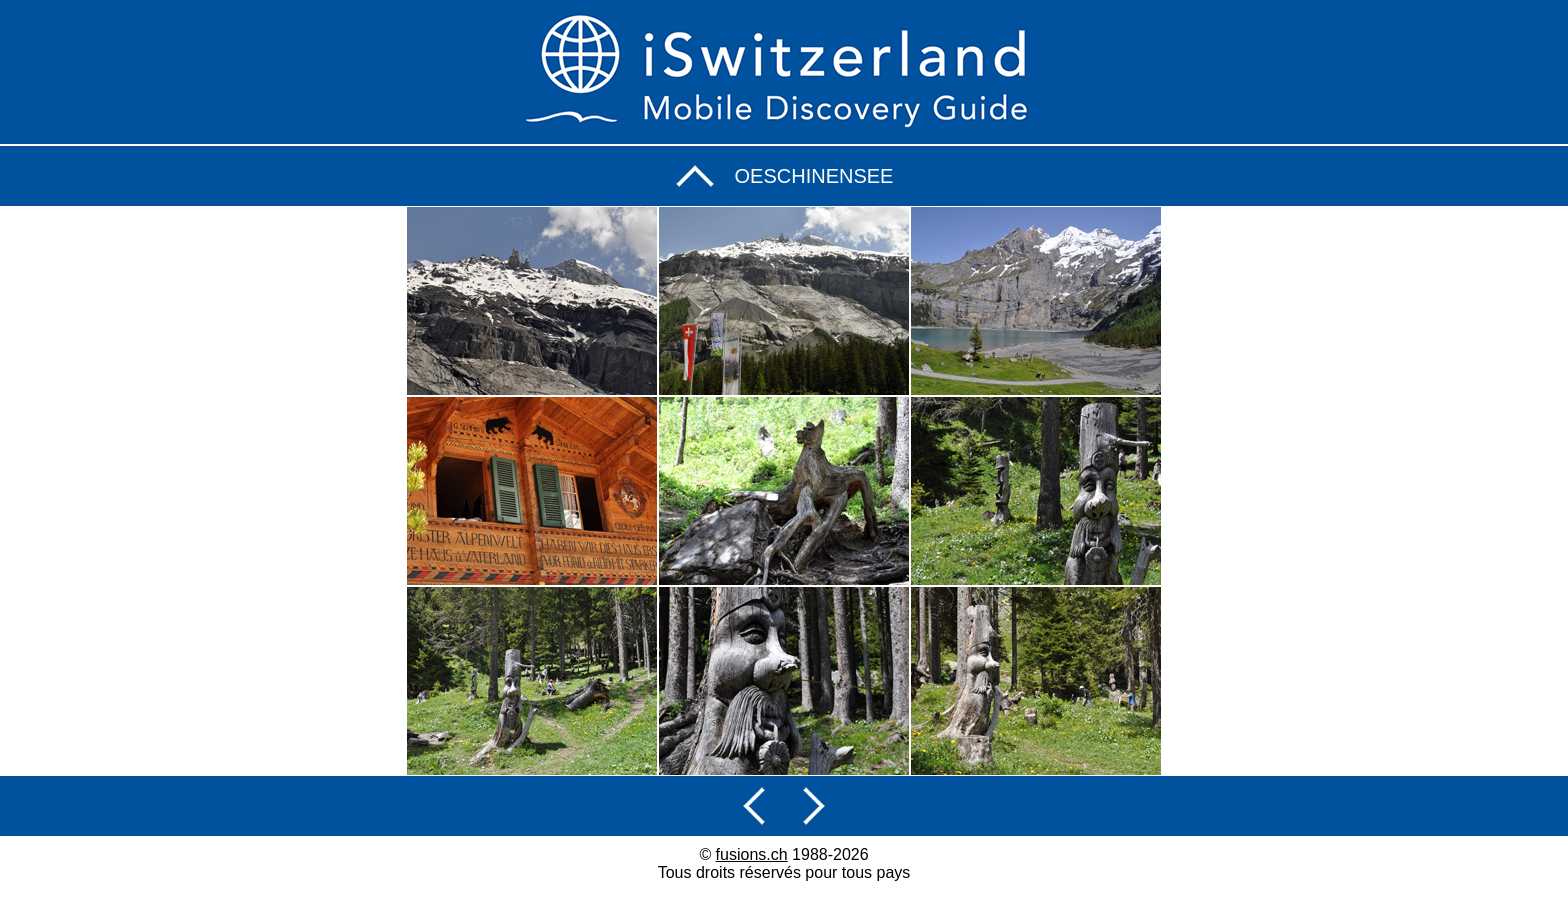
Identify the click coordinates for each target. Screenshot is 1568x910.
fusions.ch (752, 854)
